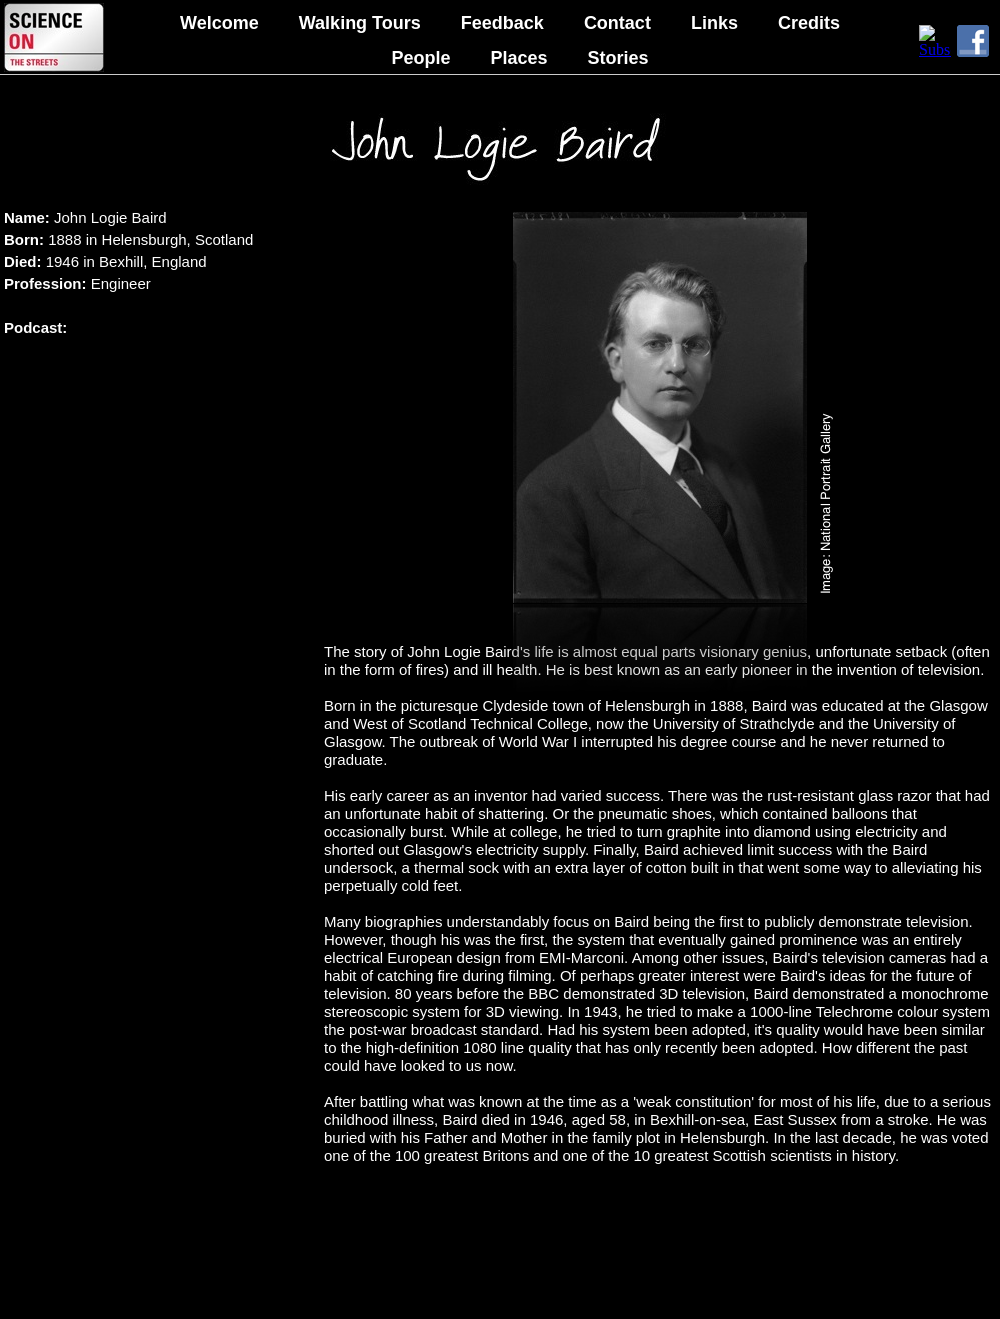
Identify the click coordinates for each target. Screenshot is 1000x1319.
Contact (617, 23)
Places (518, 58)
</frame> (935, 41)
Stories (618, 58)
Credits (809, 23)
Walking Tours (360, 23)
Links (714, 23)
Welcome (219, 23)
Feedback (502, 23)
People (420, 58)
